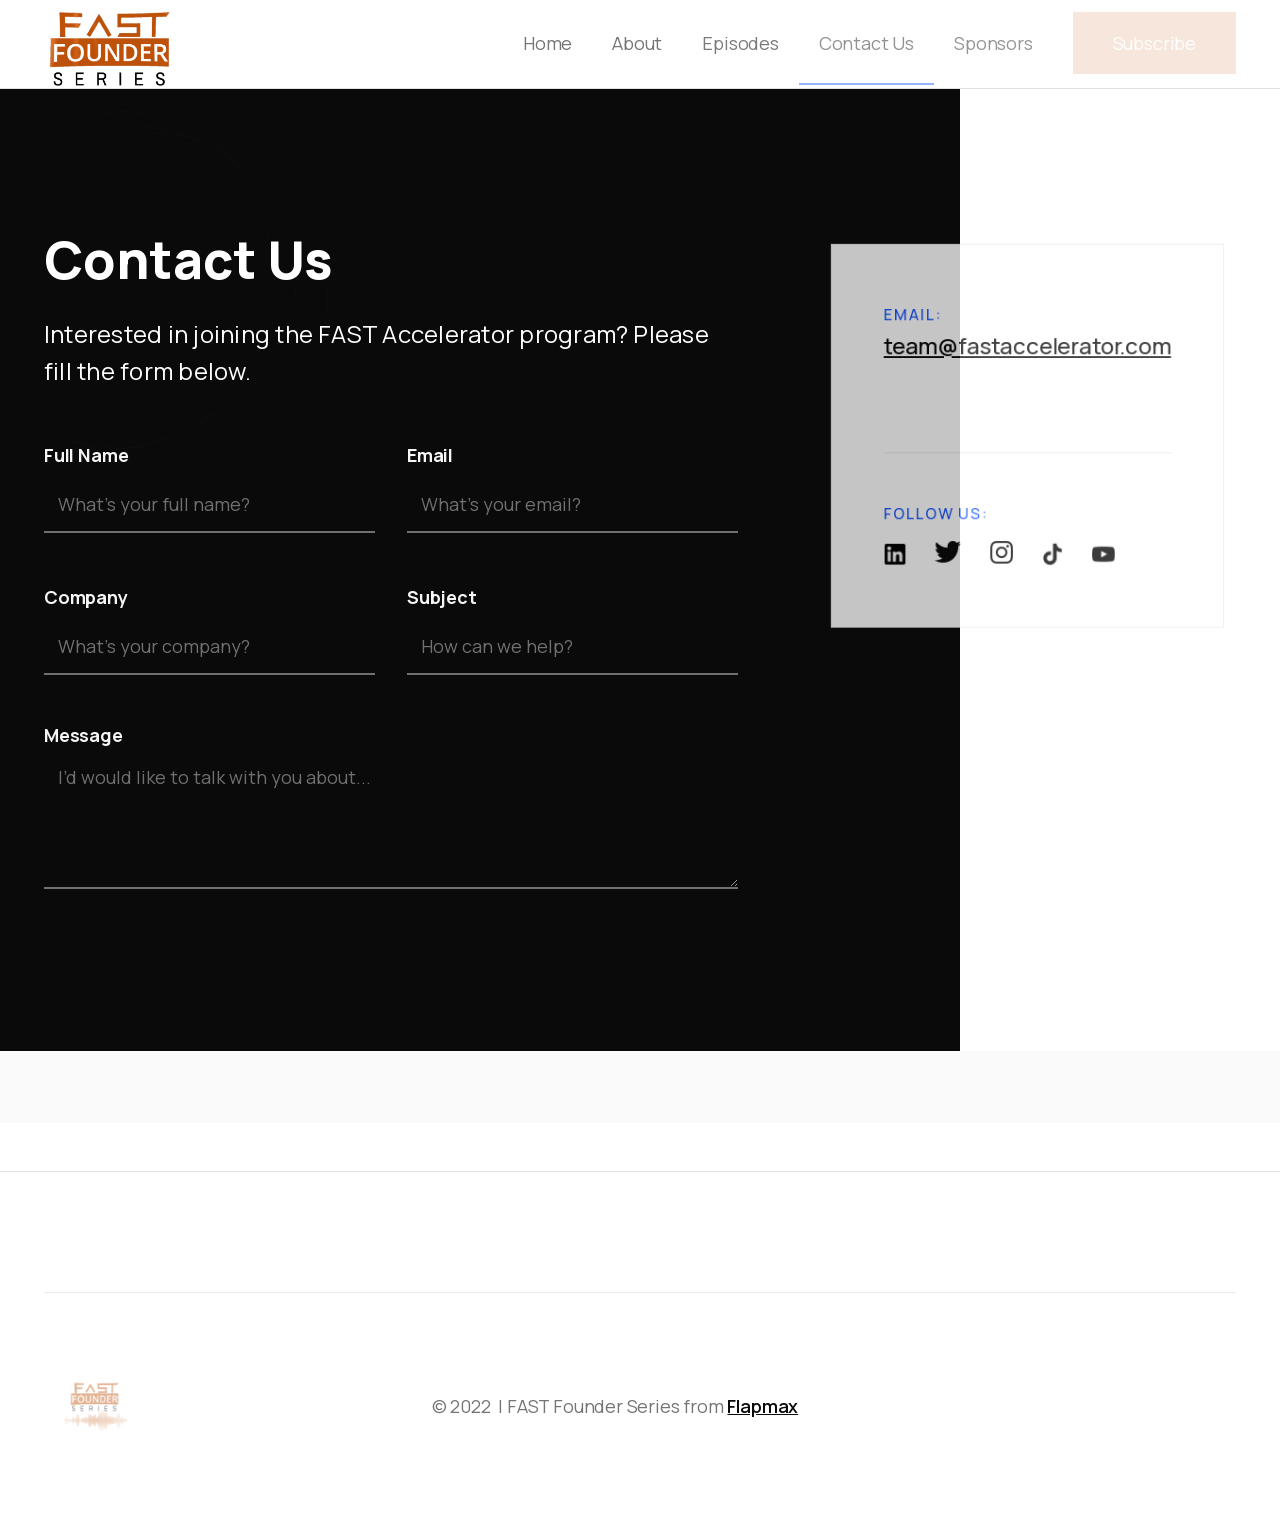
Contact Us (866, 43)
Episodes (740, 43)
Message (83, 735)
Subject (442, 597)
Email (430, 455)
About (637, 43)
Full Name (86, 455)
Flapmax (762, 1406)
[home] (109, 44)
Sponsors (993, 43)
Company (86, 597)
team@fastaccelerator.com (1028, 368)
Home (547, 43)
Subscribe (1154, 43)
